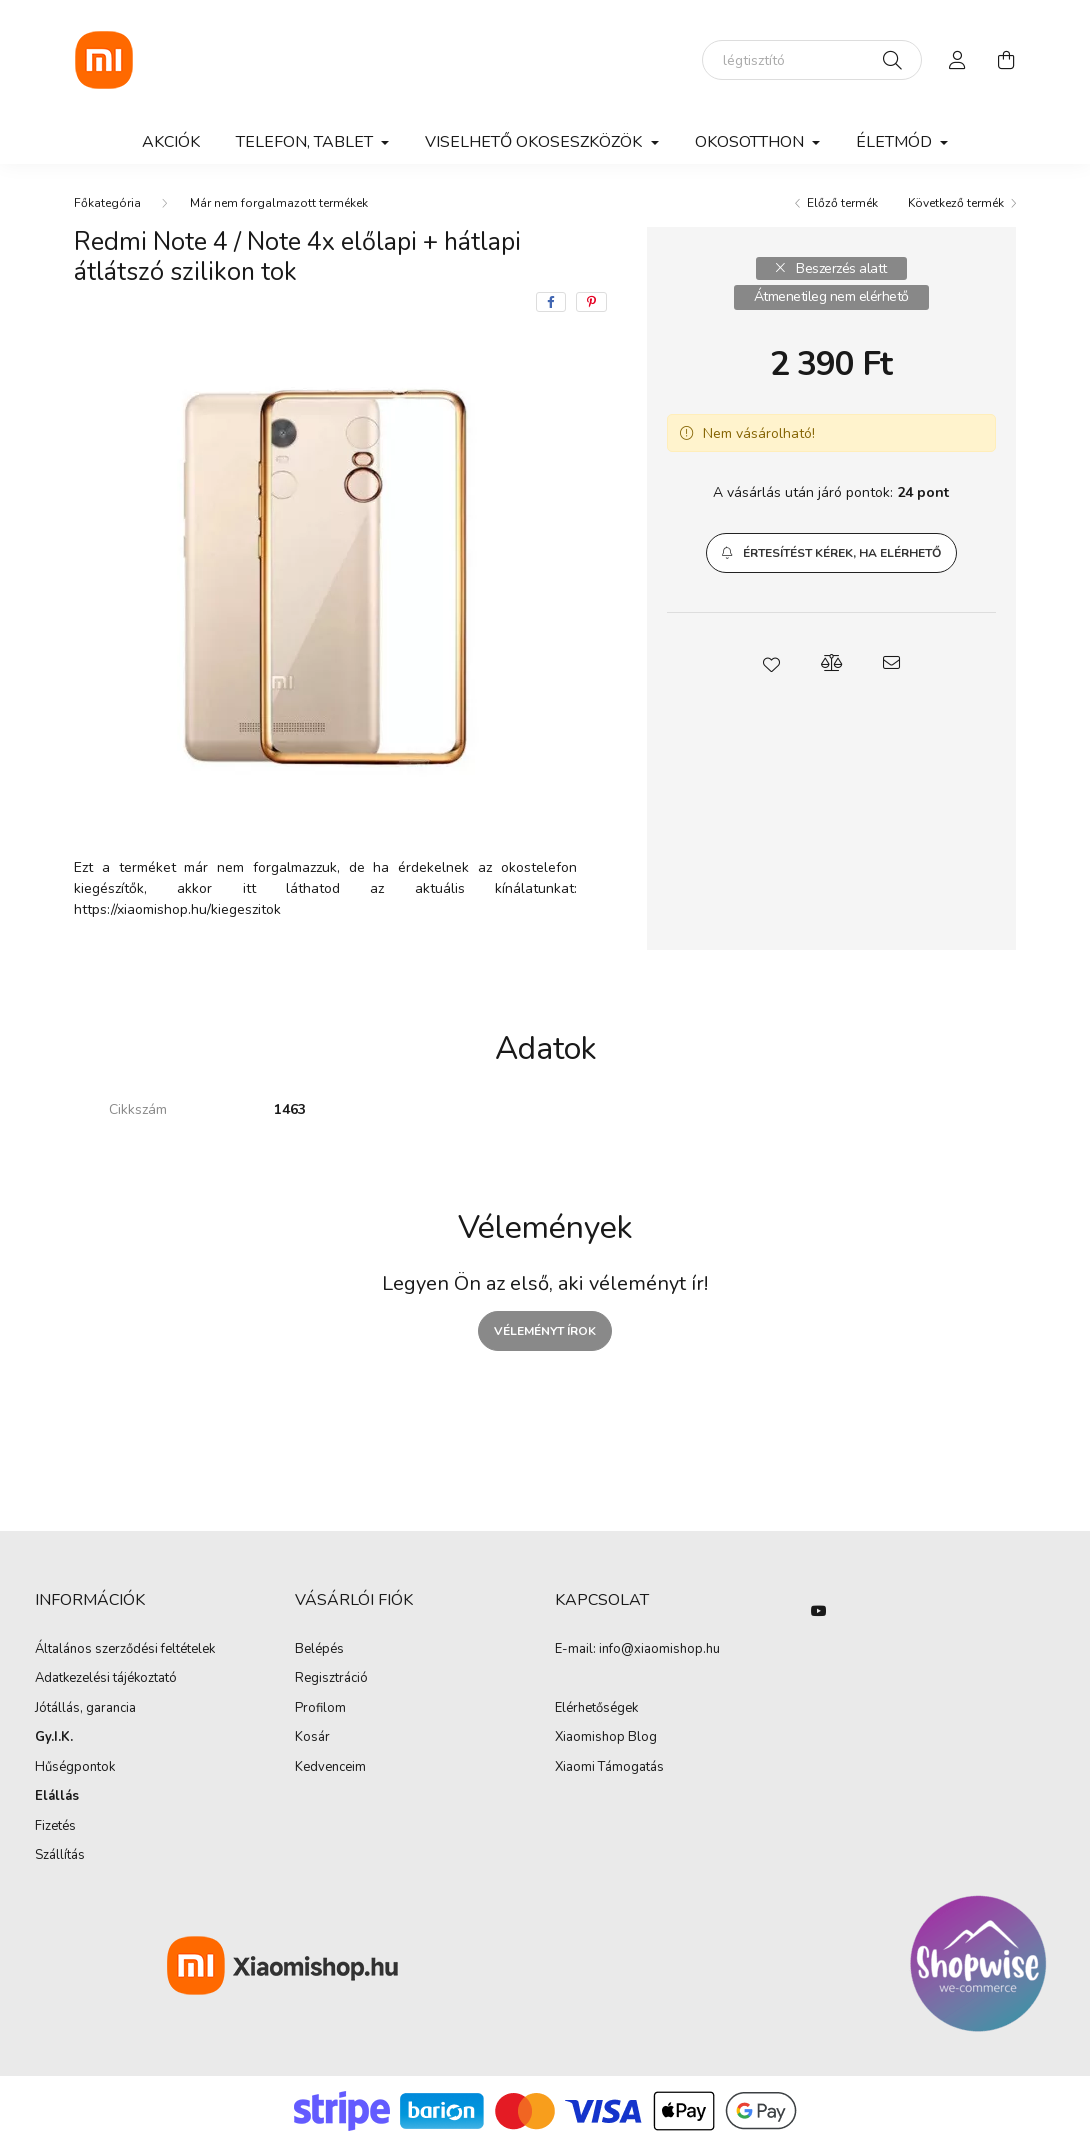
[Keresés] (892, 60)
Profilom (320, 1709)
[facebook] (551, 302)
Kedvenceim (330, 1768)
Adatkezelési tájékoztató (106, 1679)
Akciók (171, 142)
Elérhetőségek (596, 1709)
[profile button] (958, 60)
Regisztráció (331, 1679)
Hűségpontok (75, 1768)
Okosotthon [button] (751, 142)
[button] (831, 553)
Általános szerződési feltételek (125, 1650)
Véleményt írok (545, 1331)
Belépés (319, 1650)
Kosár (312, 1738)
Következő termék (956, 203)
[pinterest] (591, 302)
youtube (819, 1611)
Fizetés (55, 1827)
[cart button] (1006, 60)
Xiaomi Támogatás (609, 1767)
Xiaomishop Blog (606, 1737)
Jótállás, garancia (85, 1709)
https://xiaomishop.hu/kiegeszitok (177, 909)
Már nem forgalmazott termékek (279, 203)
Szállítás (60, 1856)
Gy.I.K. (54, 1738)
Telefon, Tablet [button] (306, 142)
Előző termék (842, 203)
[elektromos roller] (812, 60)
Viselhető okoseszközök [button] (535, 142)
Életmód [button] (896, 142)
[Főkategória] (107, 203)
